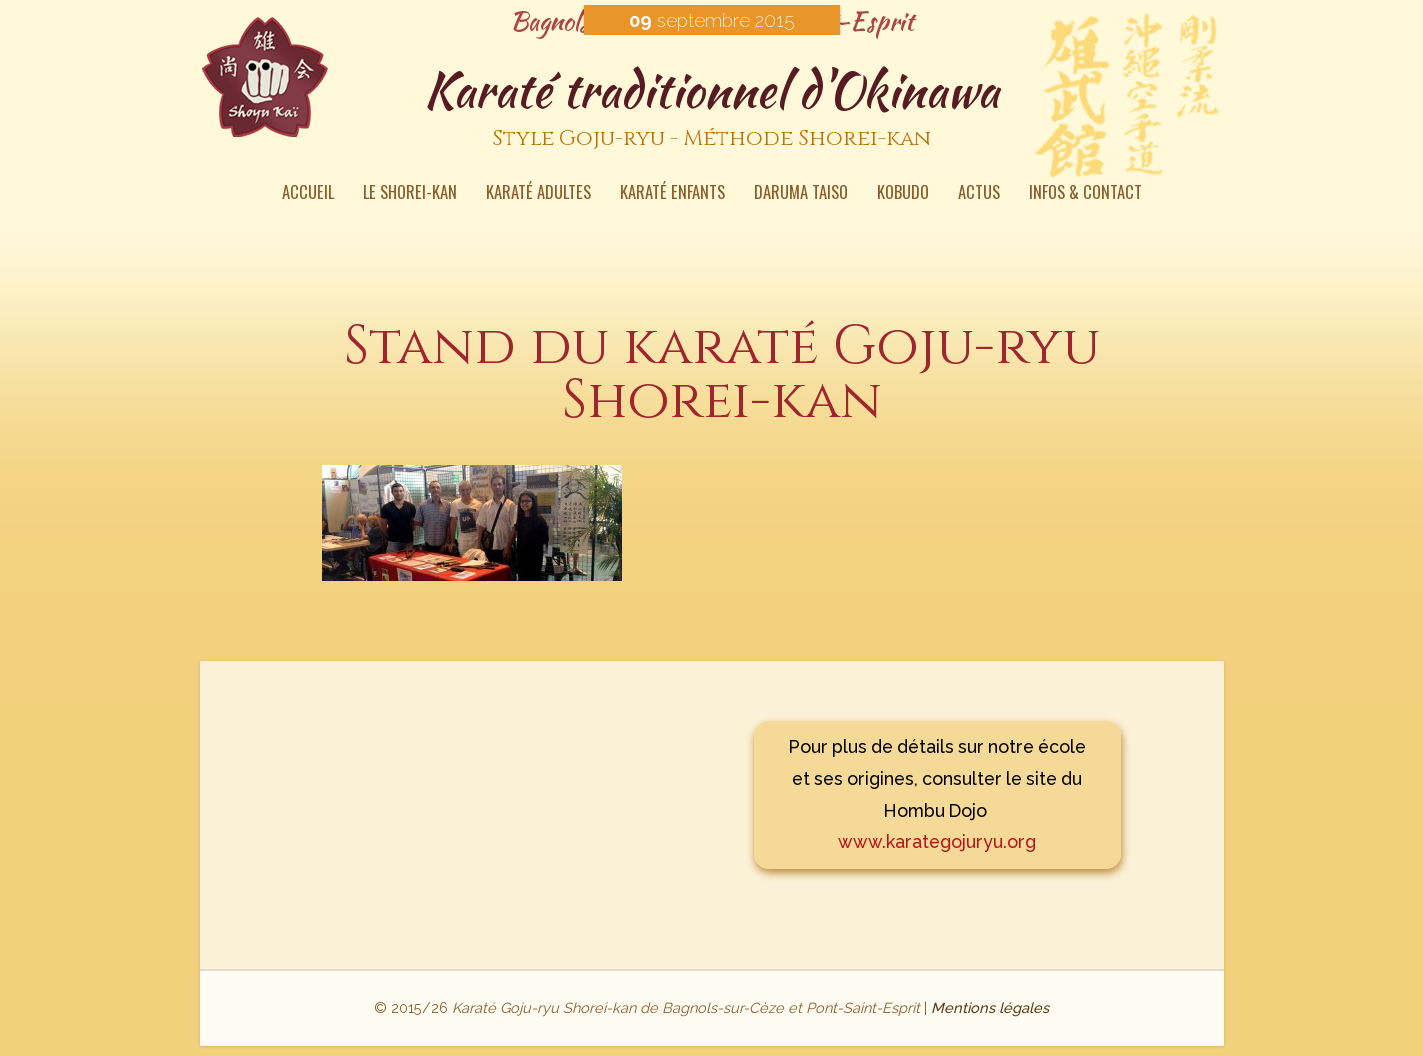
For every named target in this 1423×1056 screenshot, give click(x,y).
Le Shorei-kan (410, 194)
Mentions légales (990, 1007)
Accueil (308, 194)
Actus (979, 194)
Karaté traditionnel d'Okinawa (712, 109)
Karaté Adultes (538, 194)
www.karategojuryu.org (937, 841)
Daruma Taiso (801, 194)
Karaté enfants (672, 194)
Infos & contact (1085, 194)
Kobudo (903, 194)
